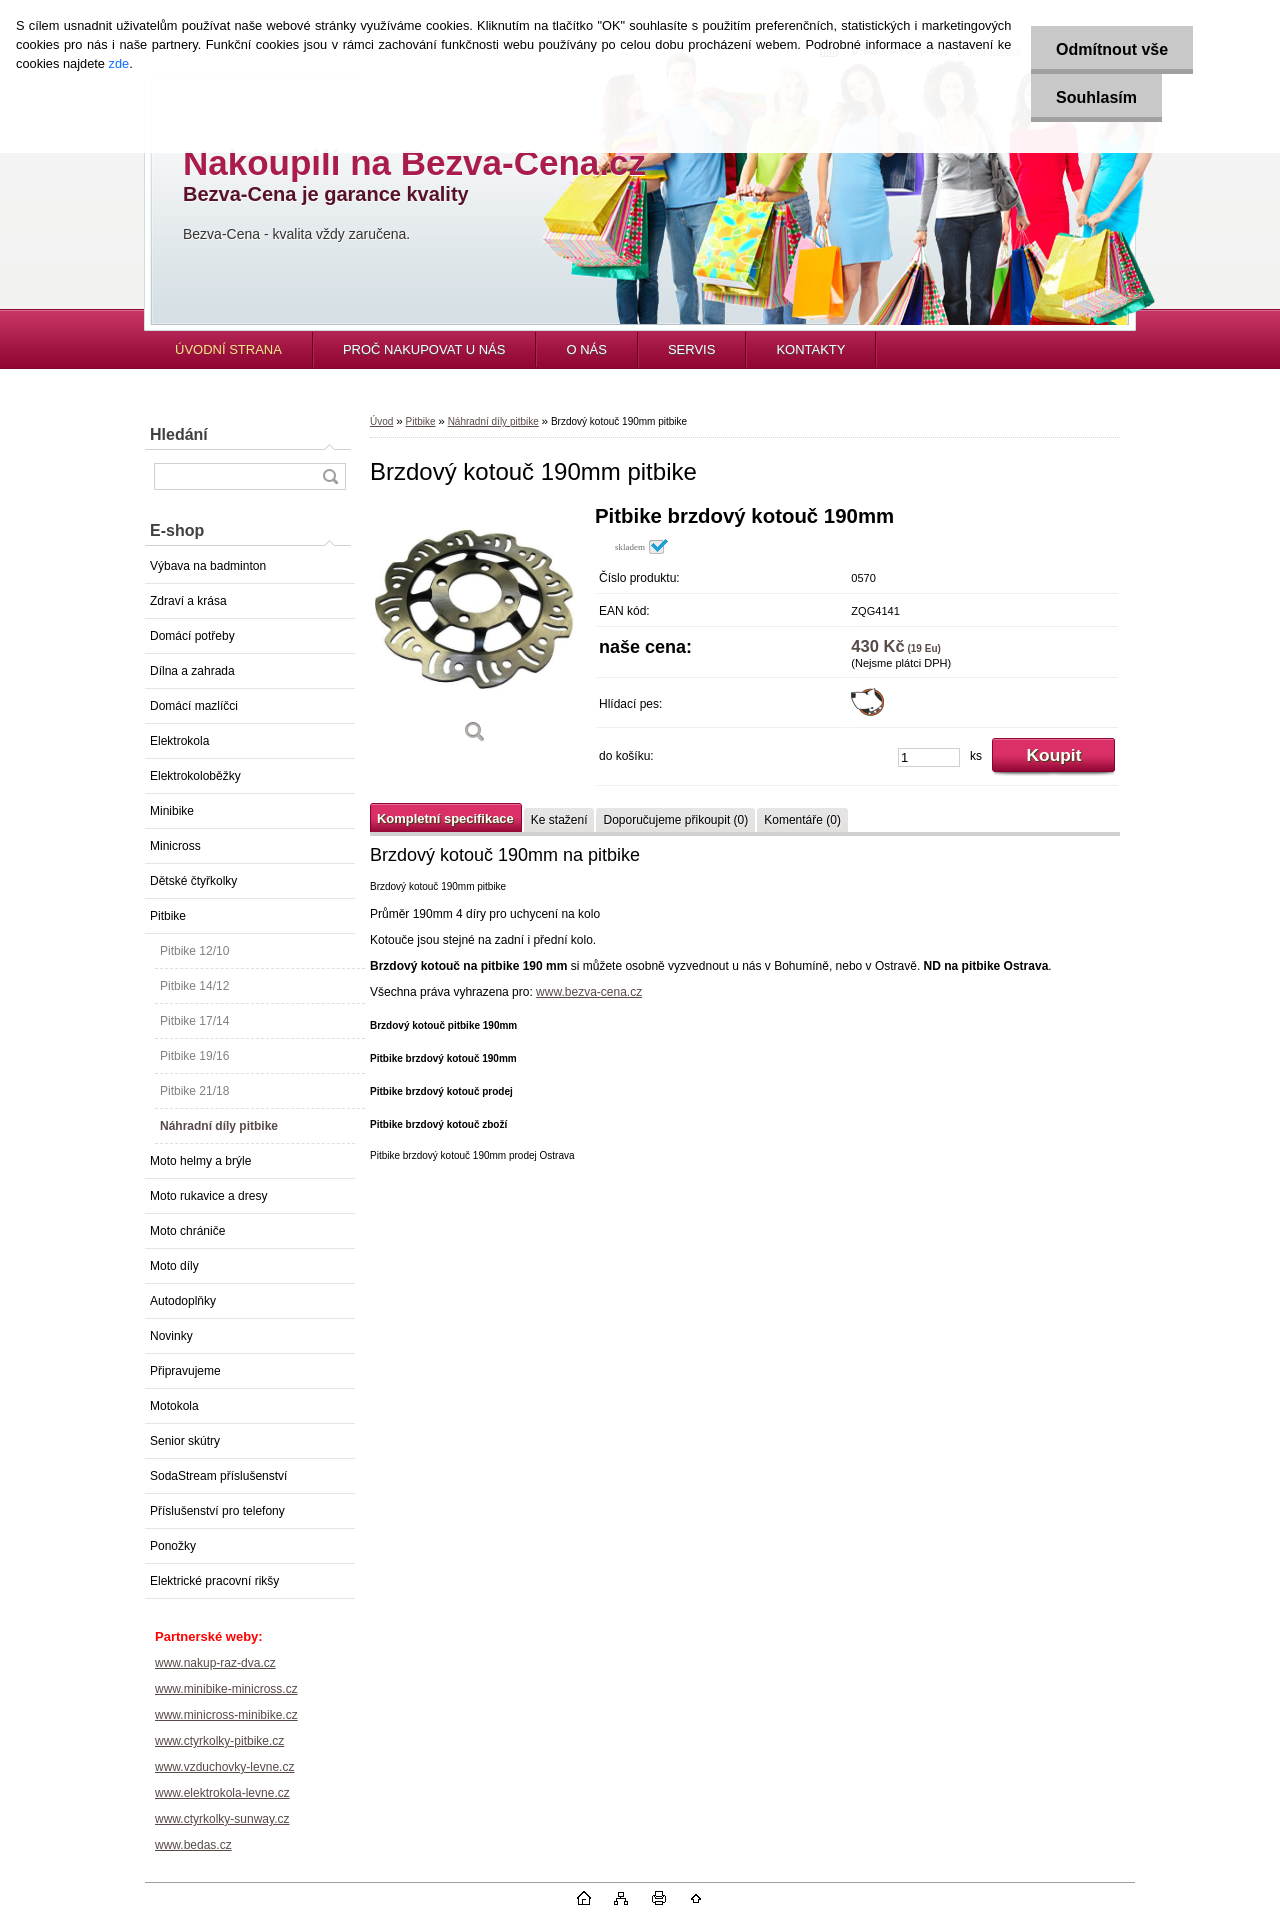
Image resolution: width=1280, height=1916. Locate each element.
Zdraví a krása (188, 601)
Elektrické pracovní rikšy (214, 1581)
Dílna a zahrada (192, 671)
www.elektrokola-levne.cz (222, 1793)
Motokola (174, 1406)
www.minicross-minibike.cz (226, 1715)
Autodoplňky (183, 1301)
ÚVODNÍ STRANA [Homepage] (228, 349)
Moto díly (174, 1266)
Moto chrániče (187, 1231)
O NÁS (586, 349)
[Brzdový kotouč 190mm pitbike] (475, 631)
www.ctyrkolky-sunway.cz (222, 1819)
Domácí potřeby (192, 636)
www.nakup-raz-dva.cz (215, 1663)
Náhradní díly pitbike (219, 1126)
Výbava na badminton (208, 566)
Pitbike (168, 916)
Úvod (381, 421)
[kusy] (929, 757)
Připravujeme (185, 1371)
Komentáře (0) (802, 820)
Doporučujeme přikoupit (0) (675, 820)
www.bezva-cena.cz (589, 992)
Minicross (175, 846)
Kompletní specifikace (445, 818)
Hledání (179, 434)
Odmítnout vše (1112, 49)
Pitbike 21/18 (194, 1091)
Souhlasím (1096, 97)
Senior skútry (185, 1441)
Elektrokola (179, 741)
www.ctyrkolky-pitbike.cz (219, 1741)
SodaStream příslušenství (218, 1476)
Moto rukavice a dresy (208, 1196)
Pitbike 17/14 (194, 1021)
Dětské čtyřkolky (193, 881)
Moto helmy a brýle (200, 1161)
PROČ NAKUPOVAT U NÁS (424, 349)
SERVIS (691, 349)
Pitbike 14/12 (194, 986)
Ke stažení (559, 820)
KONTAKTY (810, 349)
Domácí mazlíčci (194, 706)
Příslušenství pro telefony (217, 1511)
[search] (330, 476)
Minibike (172, 811)
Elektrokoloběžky (195, 776)
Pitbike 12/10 (194, 951)
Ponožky (173, 1546)
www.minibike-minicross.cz (226, 1689)
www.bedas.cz (193, 1845)
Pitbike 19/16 (194, 1056)
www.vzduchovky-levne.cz (224, 1767)
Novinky (171, 1336)
